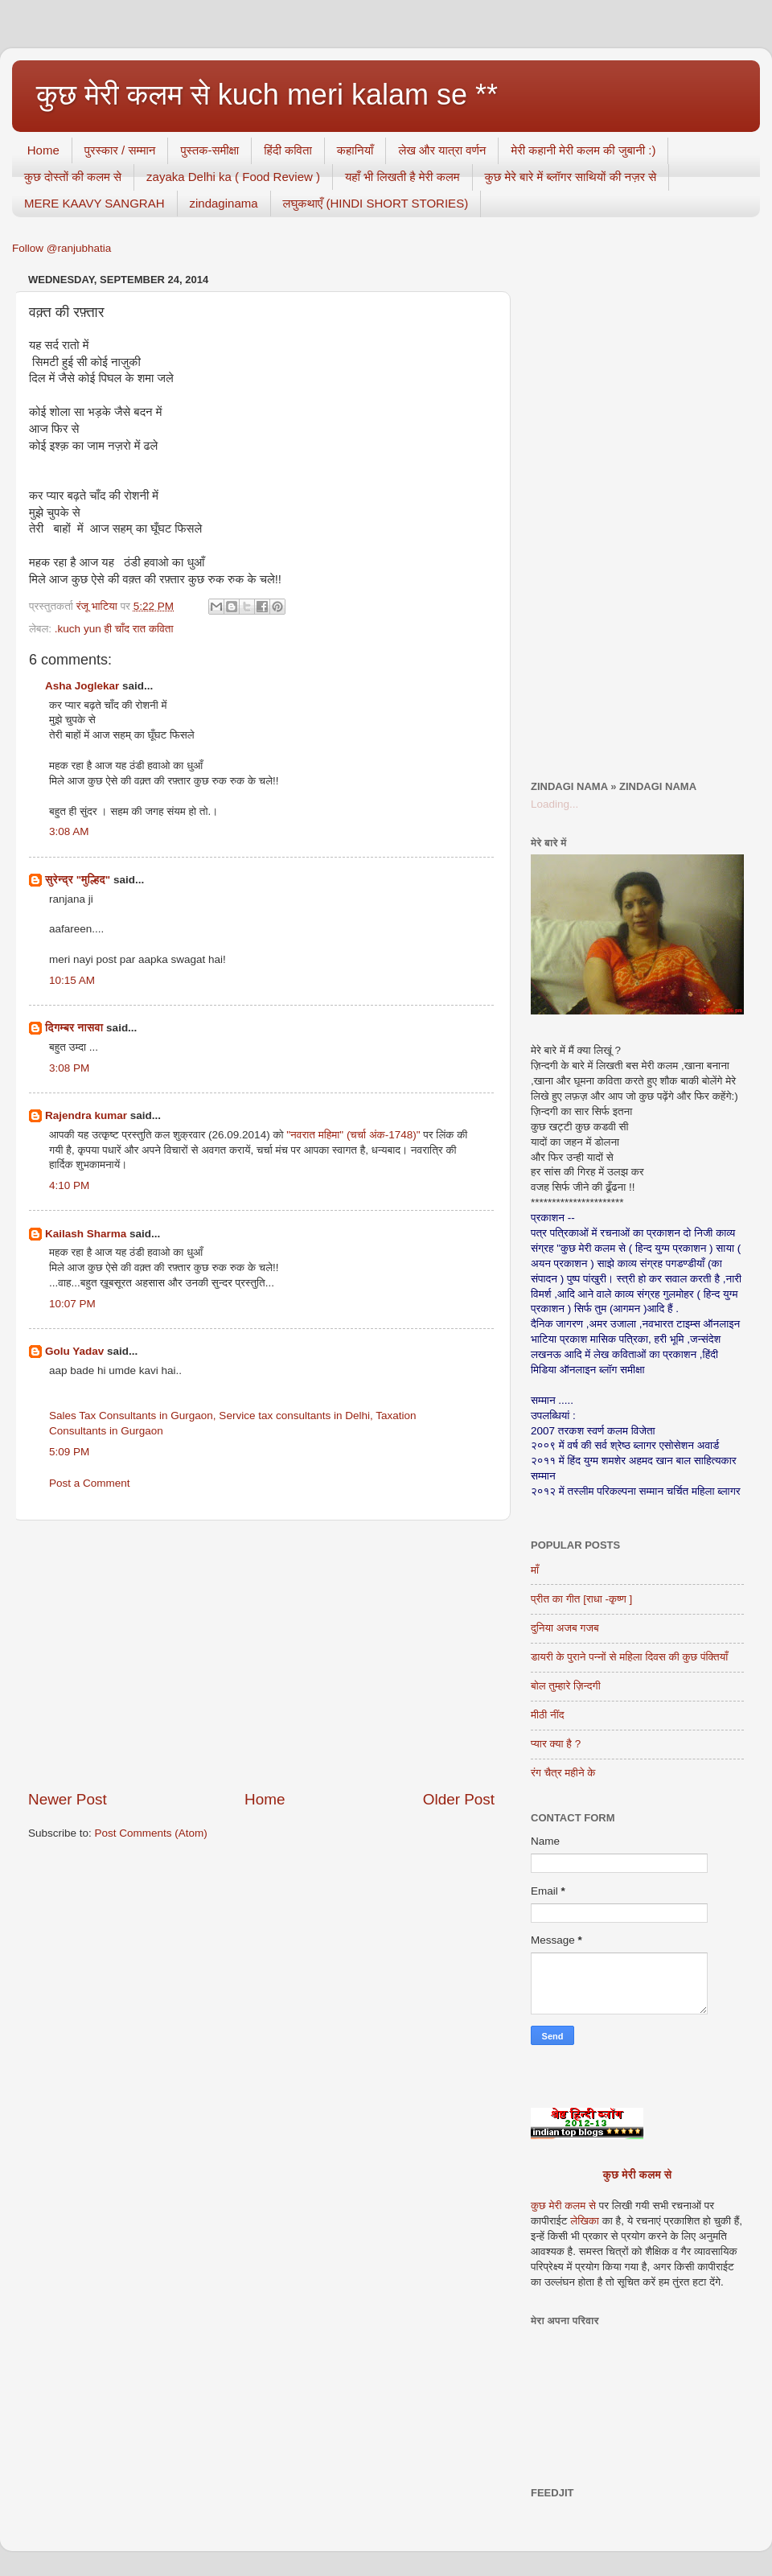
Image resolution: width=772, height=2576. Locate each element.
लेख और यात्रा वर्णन (442, 150)
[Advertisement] (261, 1654)
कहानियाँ (355, 150)
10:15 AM (72, 980)
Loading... (554, 804)
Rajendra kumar (86, 1115)
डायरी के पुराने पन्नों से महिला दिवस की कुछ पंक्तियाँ (629, 1657)
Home (43, 150)
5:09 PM (69, 1452)
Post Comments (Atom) (151, 1833)
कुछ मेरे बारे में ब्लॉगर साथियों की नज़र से (571, 176)
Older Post (459, 1799)
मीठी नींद (547, 1715)
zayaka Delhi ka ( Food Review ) (233, 176)
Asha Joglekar (82, 686)
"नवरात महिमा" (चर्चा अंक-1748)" (353, 1135)
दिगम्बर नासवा (74, 1028)
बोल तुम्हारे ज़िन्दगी (566, 1686)
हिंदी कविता (288, 150)
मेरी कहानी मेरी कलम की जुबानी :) (583, 150)
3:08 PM (69, 1068)
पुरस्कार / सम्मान (120, 150)
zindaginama (224, 203)
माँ (535, 1570)
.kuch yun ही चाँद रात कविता (114, 629)
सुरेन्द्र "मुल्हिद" (77, 880)
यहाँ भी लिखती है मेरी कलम (402, 176)
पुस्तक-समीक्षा (209, 150)
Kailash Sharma (85, 1234)
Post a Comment (89, 1483)
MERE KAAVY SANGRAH (94, 203)
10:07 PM (72, 1304)
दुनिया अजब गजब (565, 1628)
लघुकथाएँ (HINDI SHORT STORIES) (376, 203)
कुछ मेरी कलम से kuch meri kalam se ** (267, 94)
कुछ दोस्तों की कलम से (72, 176)
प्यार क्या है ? (556, 1744)
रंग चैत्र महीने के (563, 1773)
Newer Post (67, 1799)
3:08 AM (69, 831)
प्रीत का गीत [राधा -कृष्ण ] (581, 1599)
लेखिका (583, 2221)
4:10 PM (69, 1185)
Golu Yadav (74, 1351)
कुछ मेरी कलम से (637, 2175)
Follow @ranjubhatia (61, 248)
